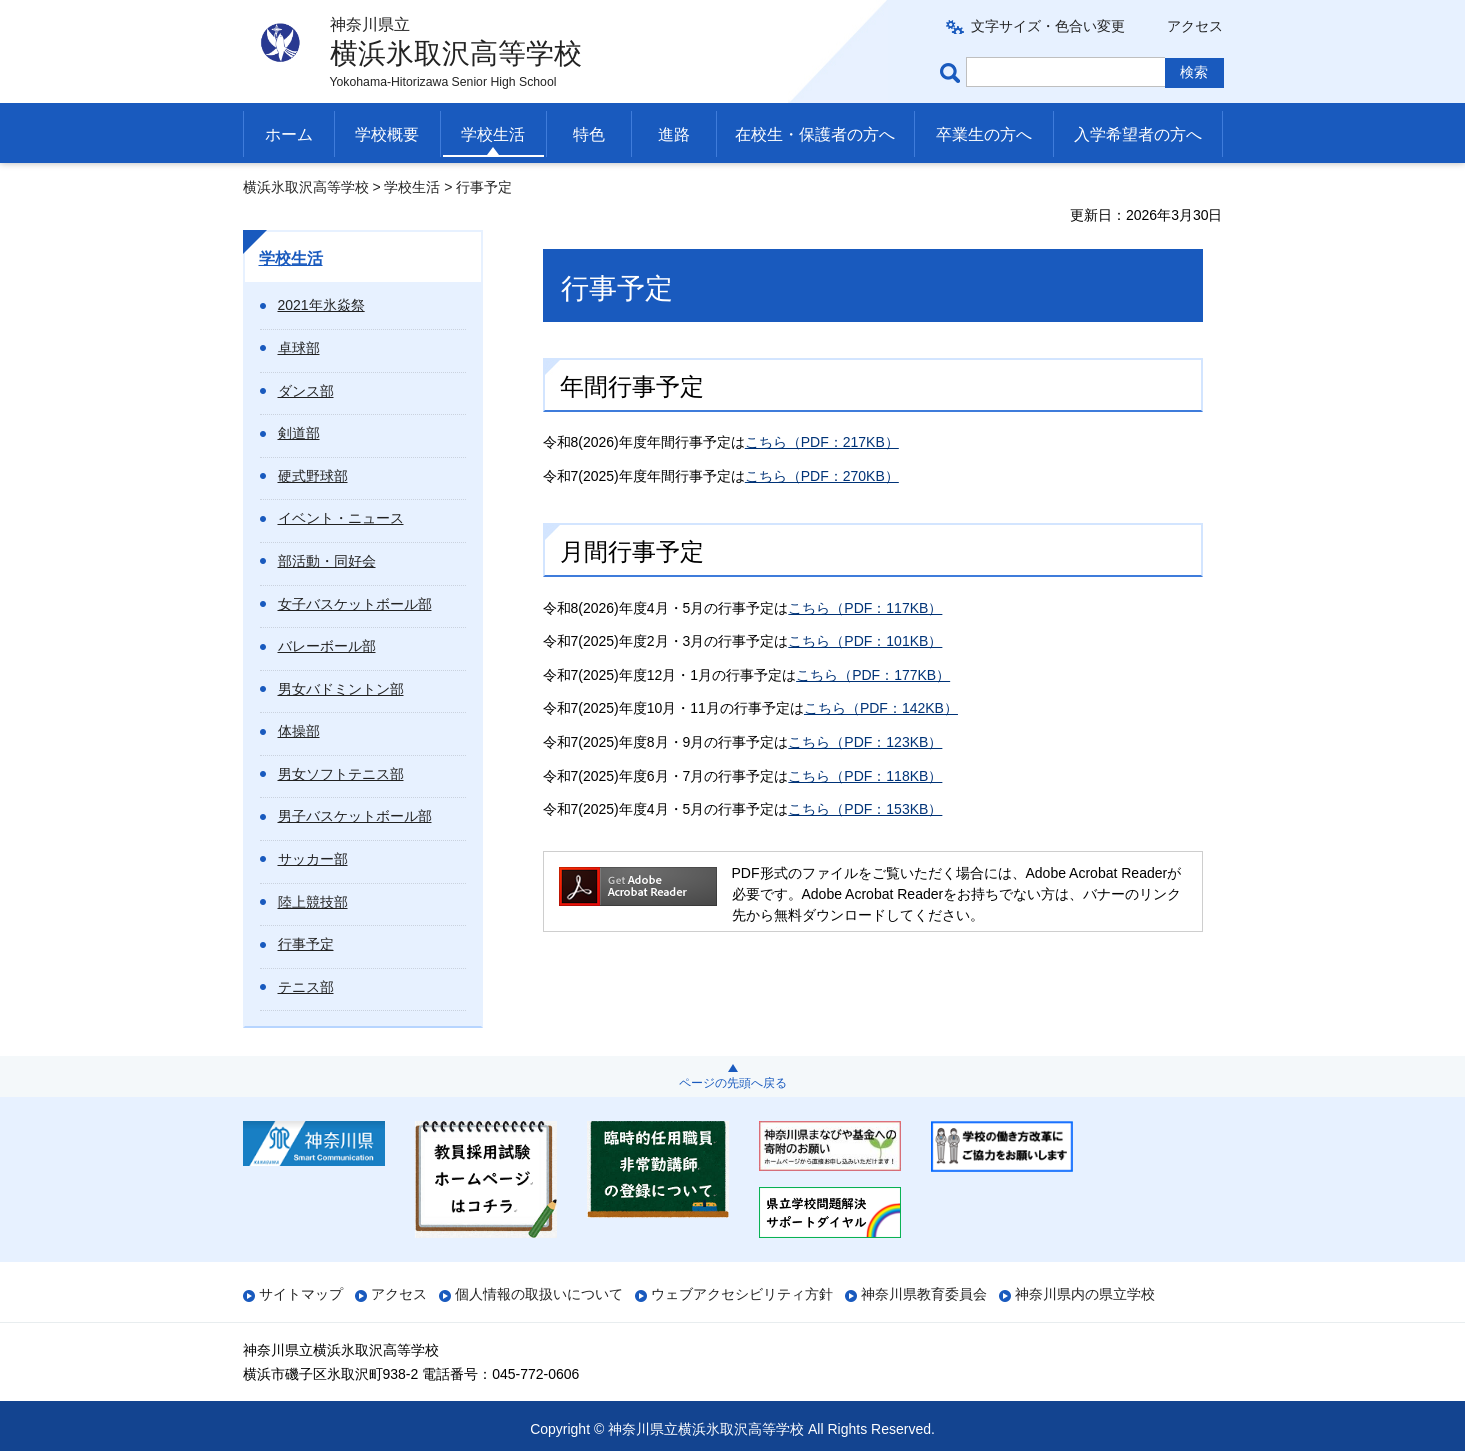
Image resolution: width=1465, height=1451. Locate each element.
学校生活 (493, 134)
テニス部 (306, 987)
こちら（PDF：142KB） (881, 708)
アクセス (1195, 26)
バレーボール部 (327, 646)
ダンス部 (306, 391)
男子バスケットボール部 (355, 816)
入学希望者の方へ (1138, 134)
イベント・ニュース (341, 518)
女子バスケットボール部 (355, 604)
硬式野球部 (313, 476)
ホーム (289, 134)
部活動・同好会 (327, 561)
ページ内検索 (953, 72)
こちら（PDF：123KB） (865, 742)
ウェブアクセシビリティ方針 (742, 1294)
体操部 (299, 731)
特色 (589, 134)
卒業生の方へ (984, 134)
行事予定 (306, 944)
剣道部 (299, 433)
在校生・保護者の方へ (815, 134)
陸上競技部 (313, 902)
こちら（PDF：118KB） (865, 776)
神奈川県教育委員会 (924, 1294)
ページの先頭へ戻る (733, 1083)
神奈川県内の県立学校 (1085, 1294)
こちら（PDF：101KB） (865, 641)
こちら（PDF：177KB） (873, 675)
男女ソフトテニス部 (341, 774)
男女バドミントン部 (341, 689)
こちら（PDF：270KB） (822, 476)
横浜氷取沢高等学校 (306, 187)
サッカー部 (313, 859)
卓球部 (299, 348)
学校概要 (387, 134)
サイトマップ (301, 1294)
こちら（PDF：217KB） (822, 442)
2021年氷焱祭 (321, 305)
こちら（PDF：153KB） (865, 809)
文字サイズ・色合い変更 (1048, 26)
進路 (674, 134)
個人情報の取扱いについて (539, 1294)
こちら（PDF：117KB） (865, 608)
